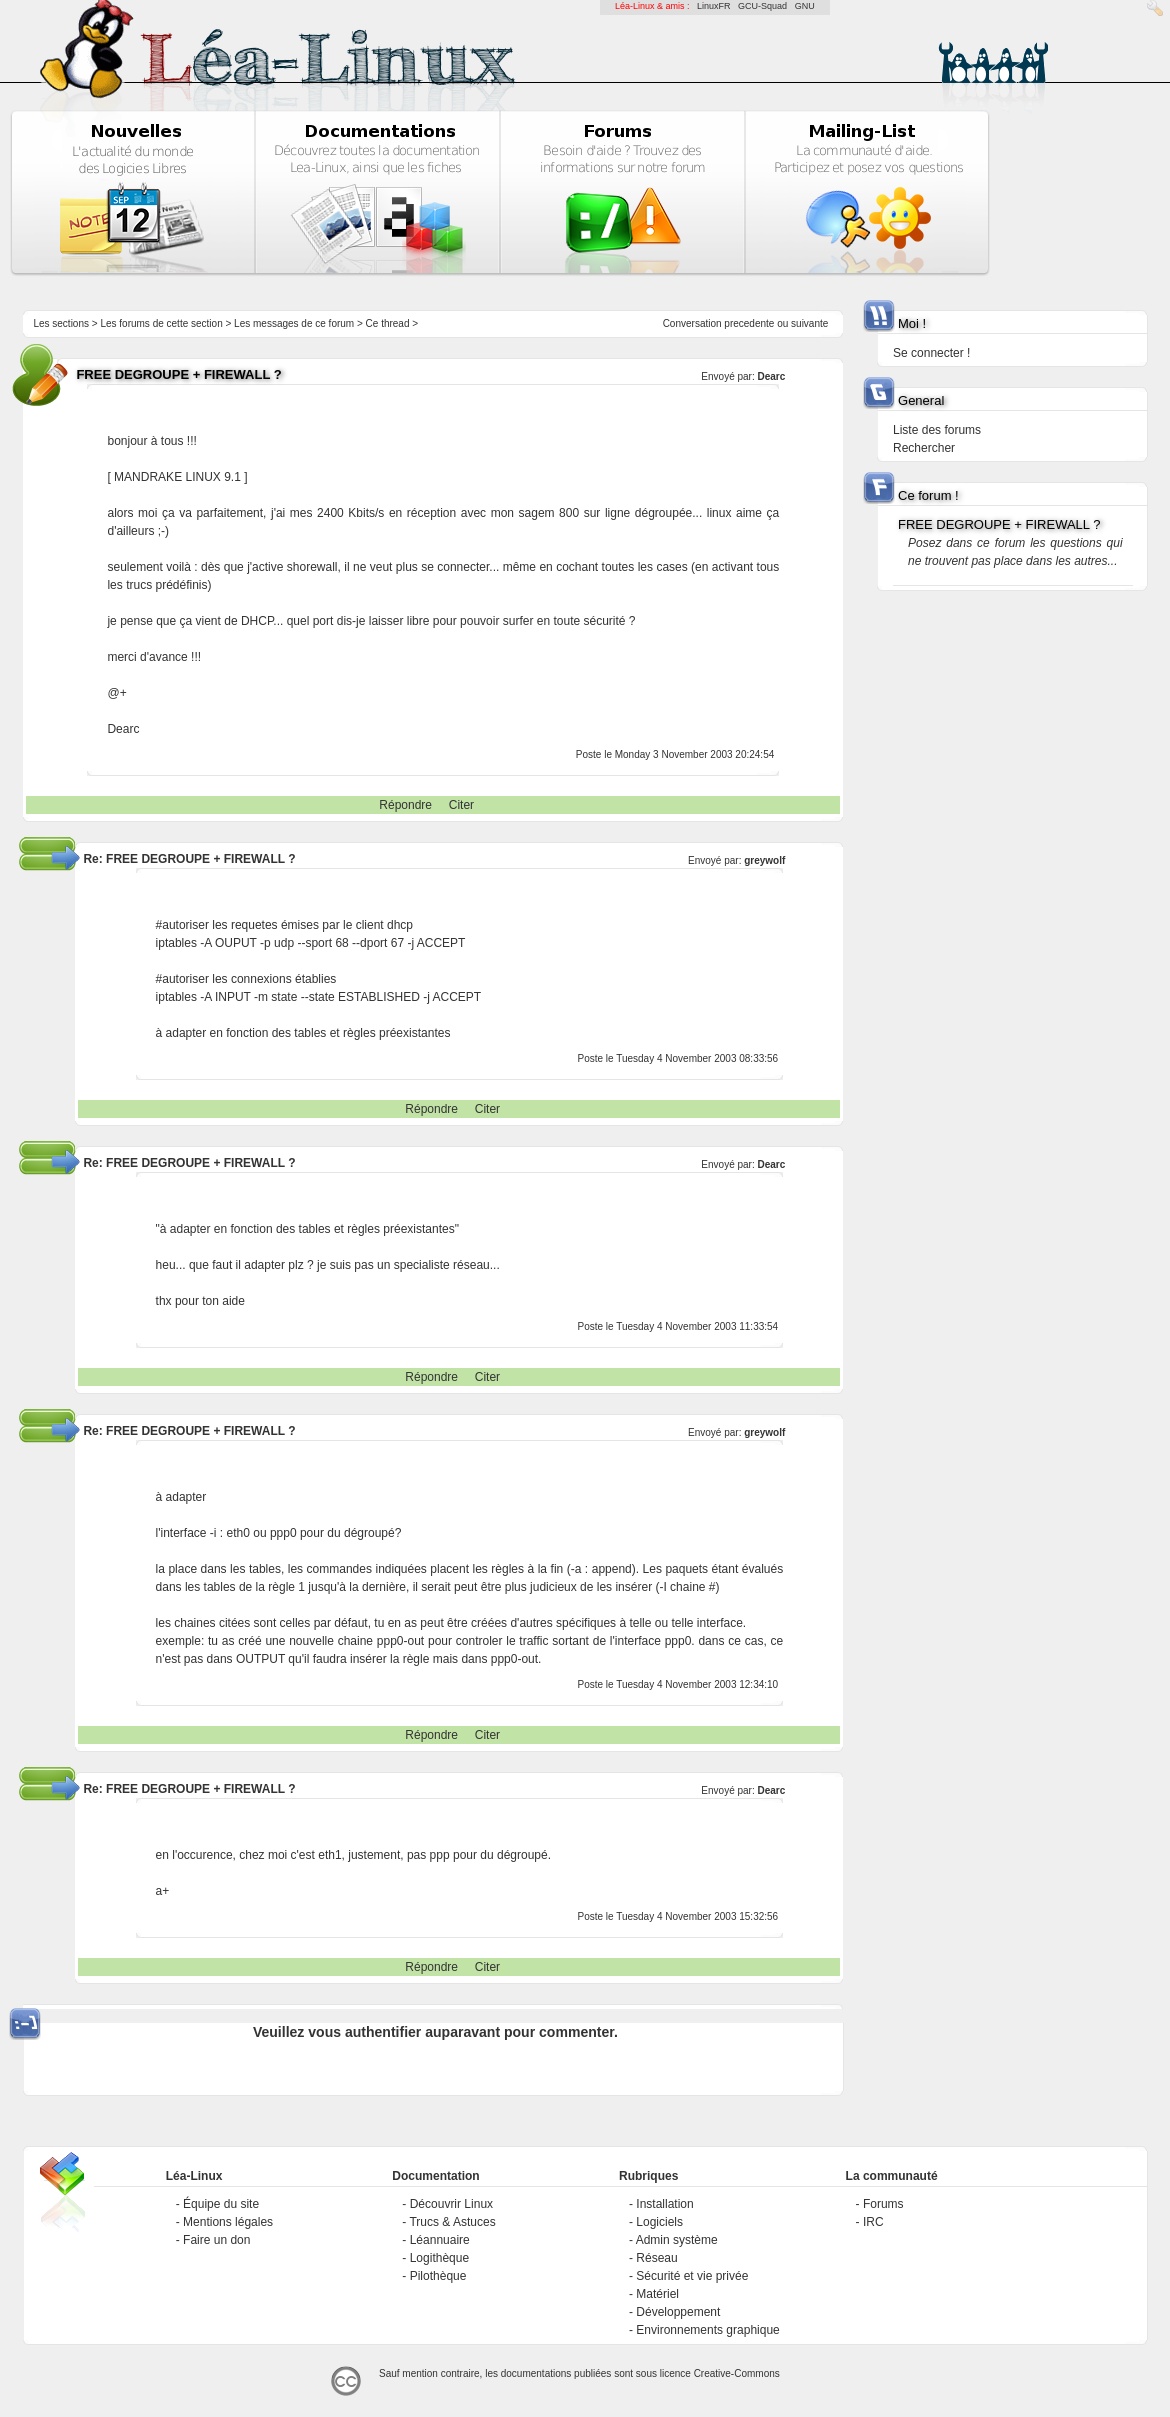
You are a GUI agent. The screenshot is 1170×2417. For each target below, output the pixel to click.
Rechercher (924, 448)
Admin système (677, 2240)
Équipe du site (221, 2204)
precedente (749, 323)
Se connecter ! (931, 353)
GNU (805, 6)
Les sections (61, 323)
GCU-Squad (762, 6)
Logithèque (439, 2258)
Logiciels (659, 2222)
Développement (678, 2312)
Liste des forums (937, 430)
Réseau (656, 2258)
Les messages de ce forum (294, 323)
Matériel (657, 2294)
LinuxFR (714, 6)
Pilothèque (438, 2276)
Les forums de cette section (161, 323)
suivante (809, 323)
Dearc (772, 376)
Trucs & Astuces (452, 2222)
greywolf (764, 860)
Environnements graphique (707, 2330)
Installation (664, 2204)
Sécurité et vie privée (692, 2276)
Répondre (405, 805)
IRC (873, 2222)
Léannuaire (440, 2240)
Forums (883, 2204)
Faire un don (216, 2240)
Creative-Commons (737, 2373)
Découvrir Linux (451, 2204)
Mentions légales (228, 2222)
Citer (461, 805)
